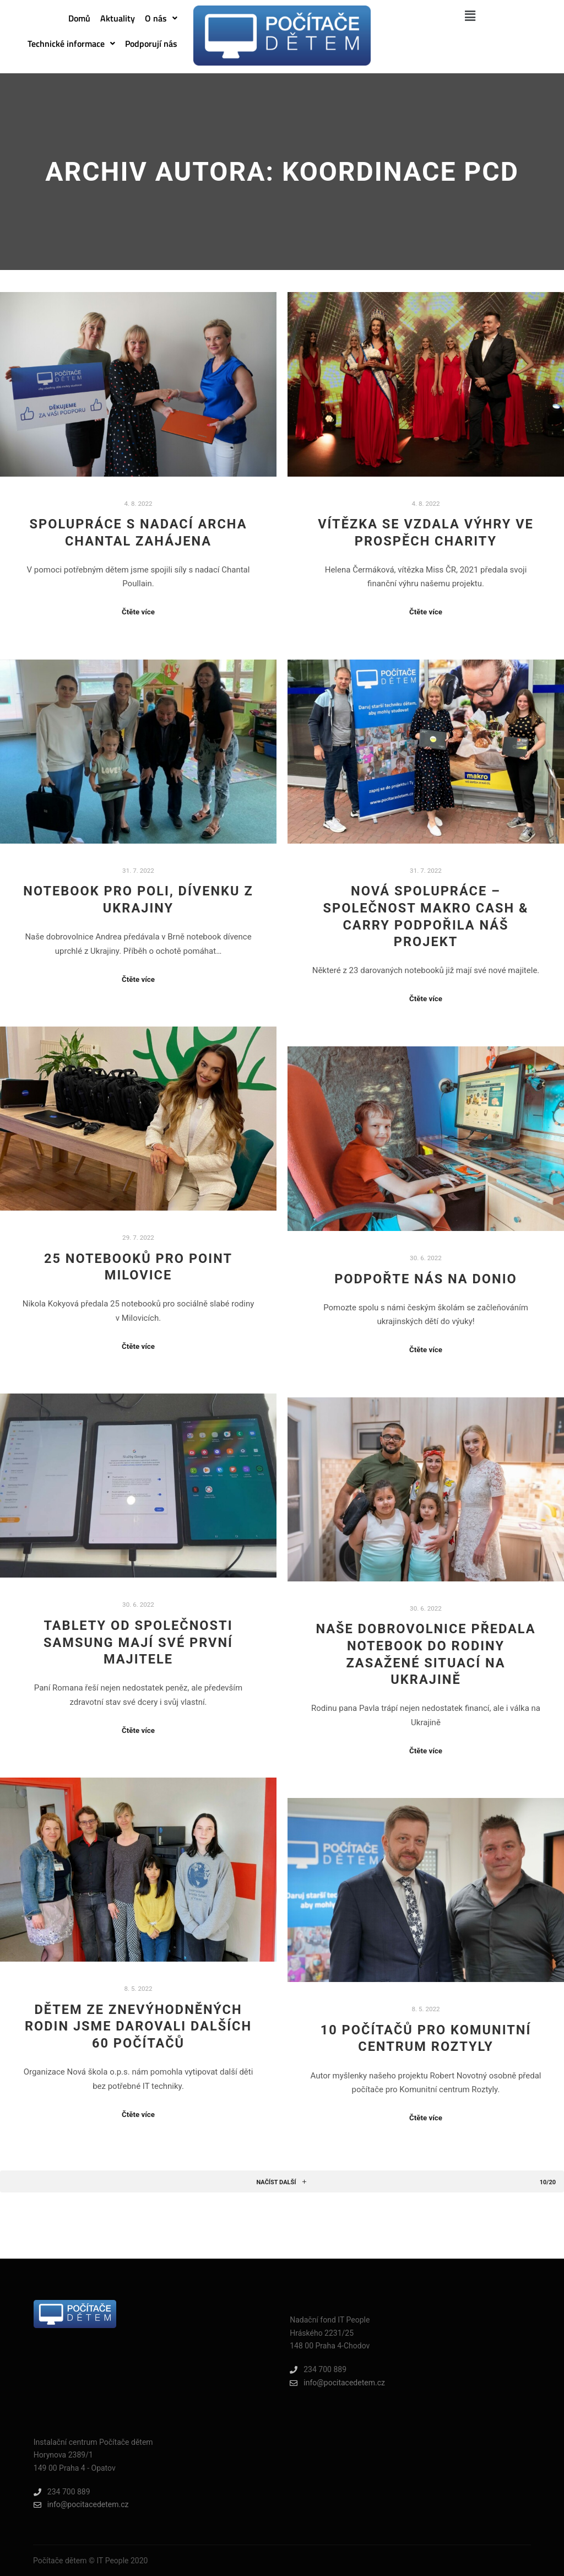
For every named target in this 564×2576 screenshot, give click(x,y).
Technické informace (71, 43)
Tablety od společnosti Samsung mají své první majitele (138, 1642)
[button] (161, 18)
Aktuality (117, 18)
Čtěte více (138, 612)
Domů (79, 18)
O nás (161, 18)
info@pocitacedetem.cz (337, 2383)
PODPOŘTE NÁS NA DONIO (425, 1279)
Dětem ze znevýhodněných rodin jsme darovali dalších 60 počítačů (138, 2026)
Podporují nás (151, 43)
